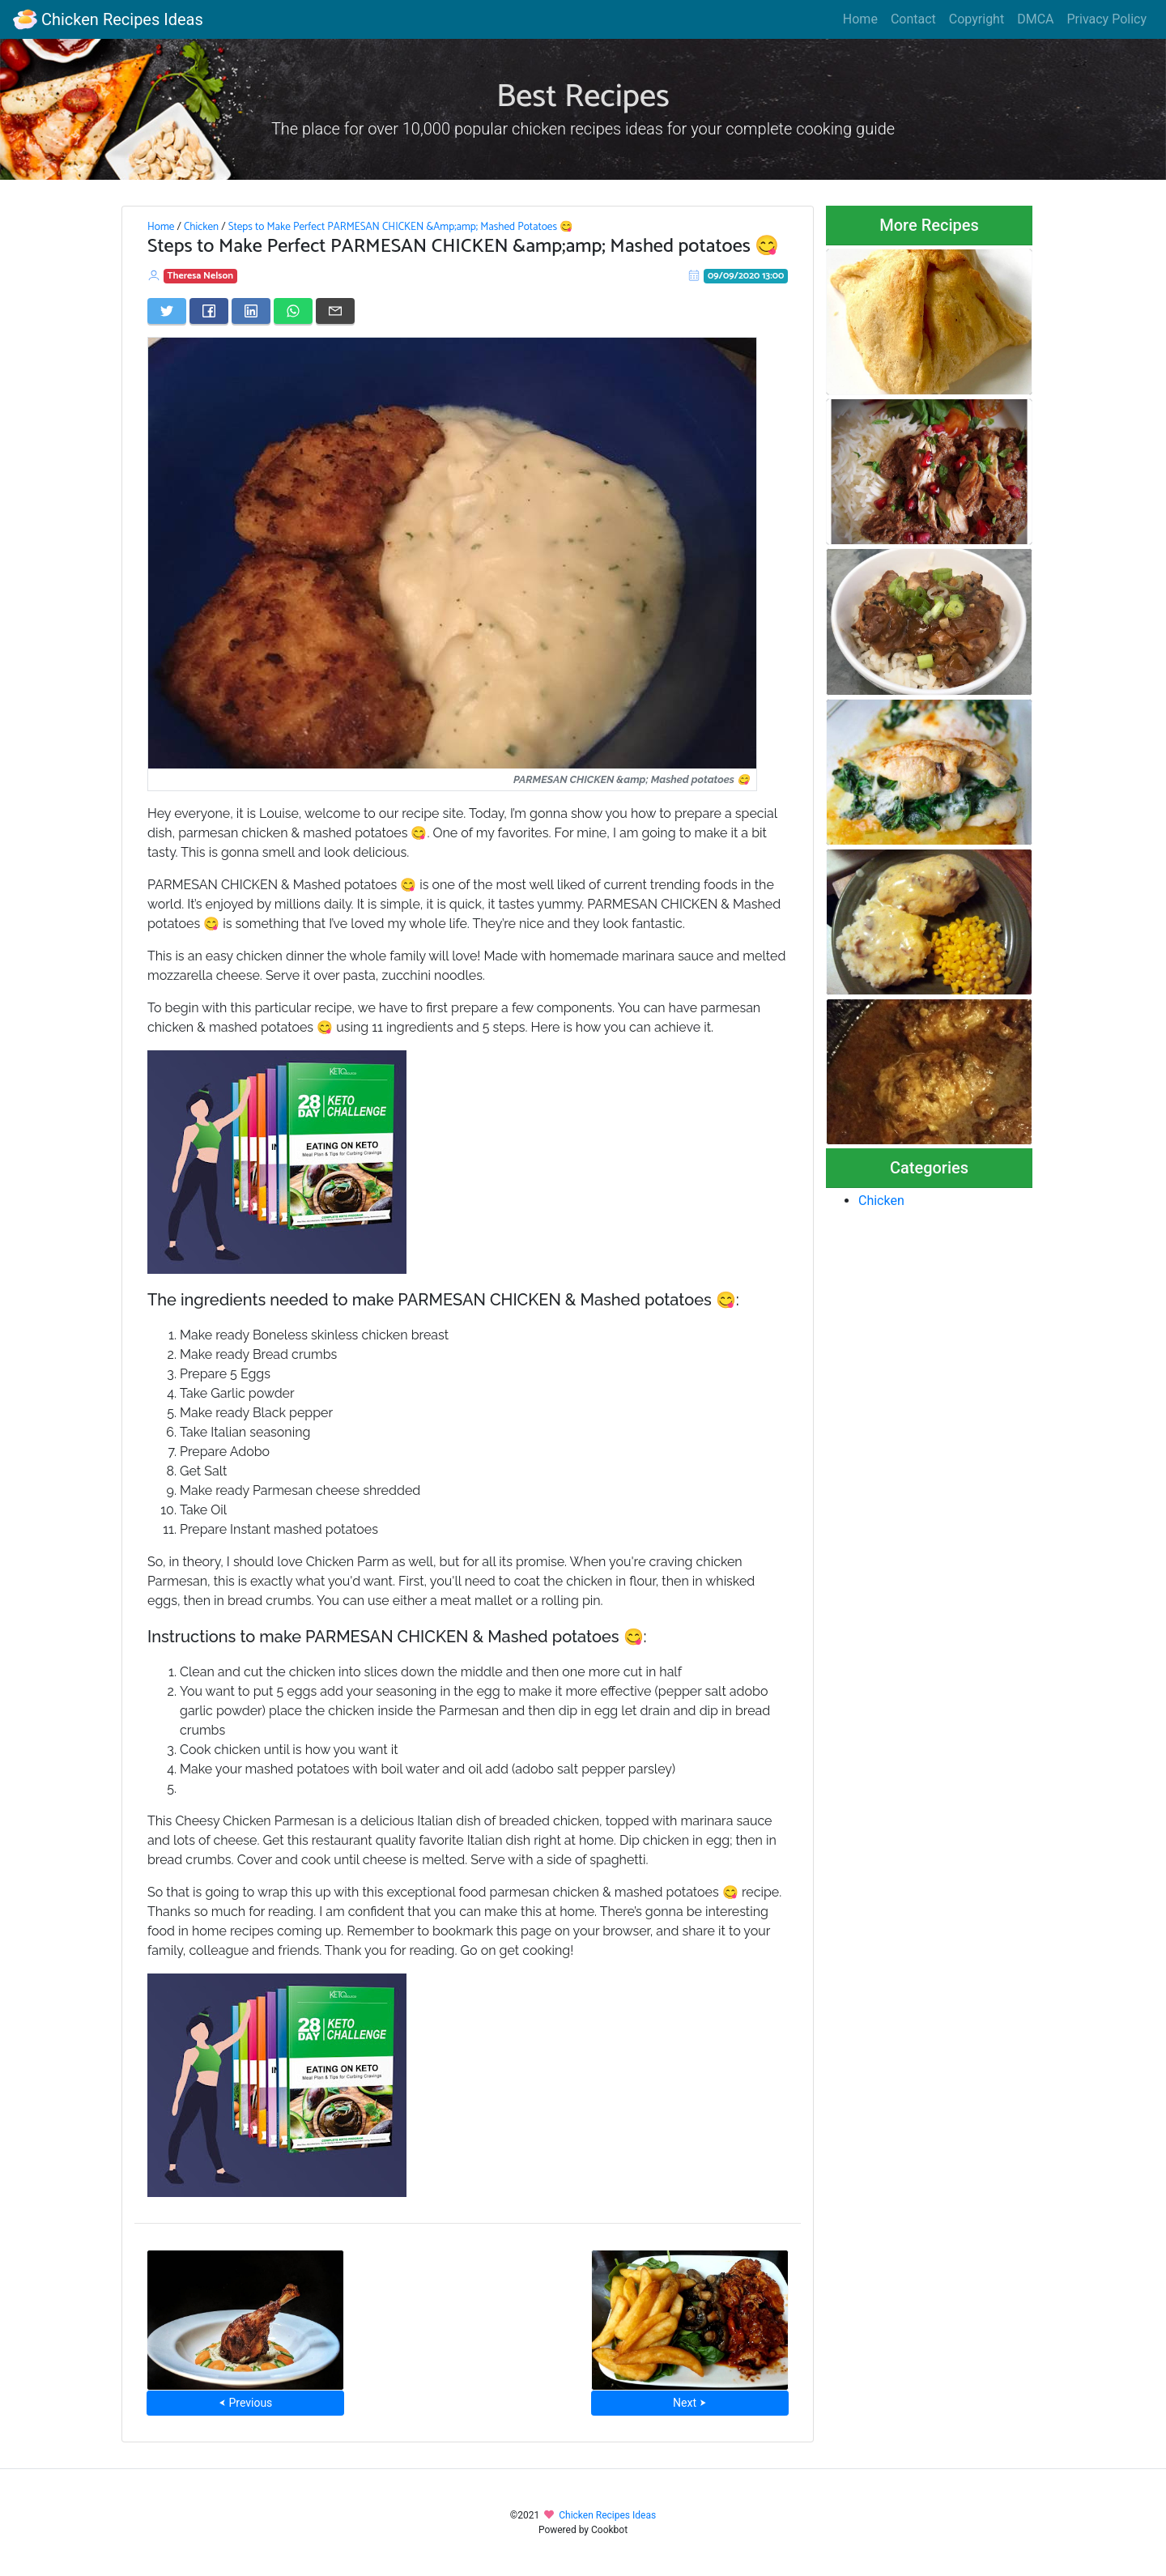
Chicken (201, 227)
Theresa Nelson (200, 275)
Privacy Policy (1107, 19)
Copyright (976, 19)
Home (860, 19)
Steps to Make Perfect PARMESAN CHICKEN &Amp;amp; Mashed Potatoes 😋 (400, 227)
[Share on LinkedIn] (251, 311)
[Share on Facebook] (208, 311)
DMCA (1035, 19)
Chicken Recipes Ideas (108, 19)
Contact (913, 19)
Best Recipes (583, 97)
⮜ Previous (245, 2402)
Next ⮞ (689, 2402)
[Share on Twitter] (166, 311)
